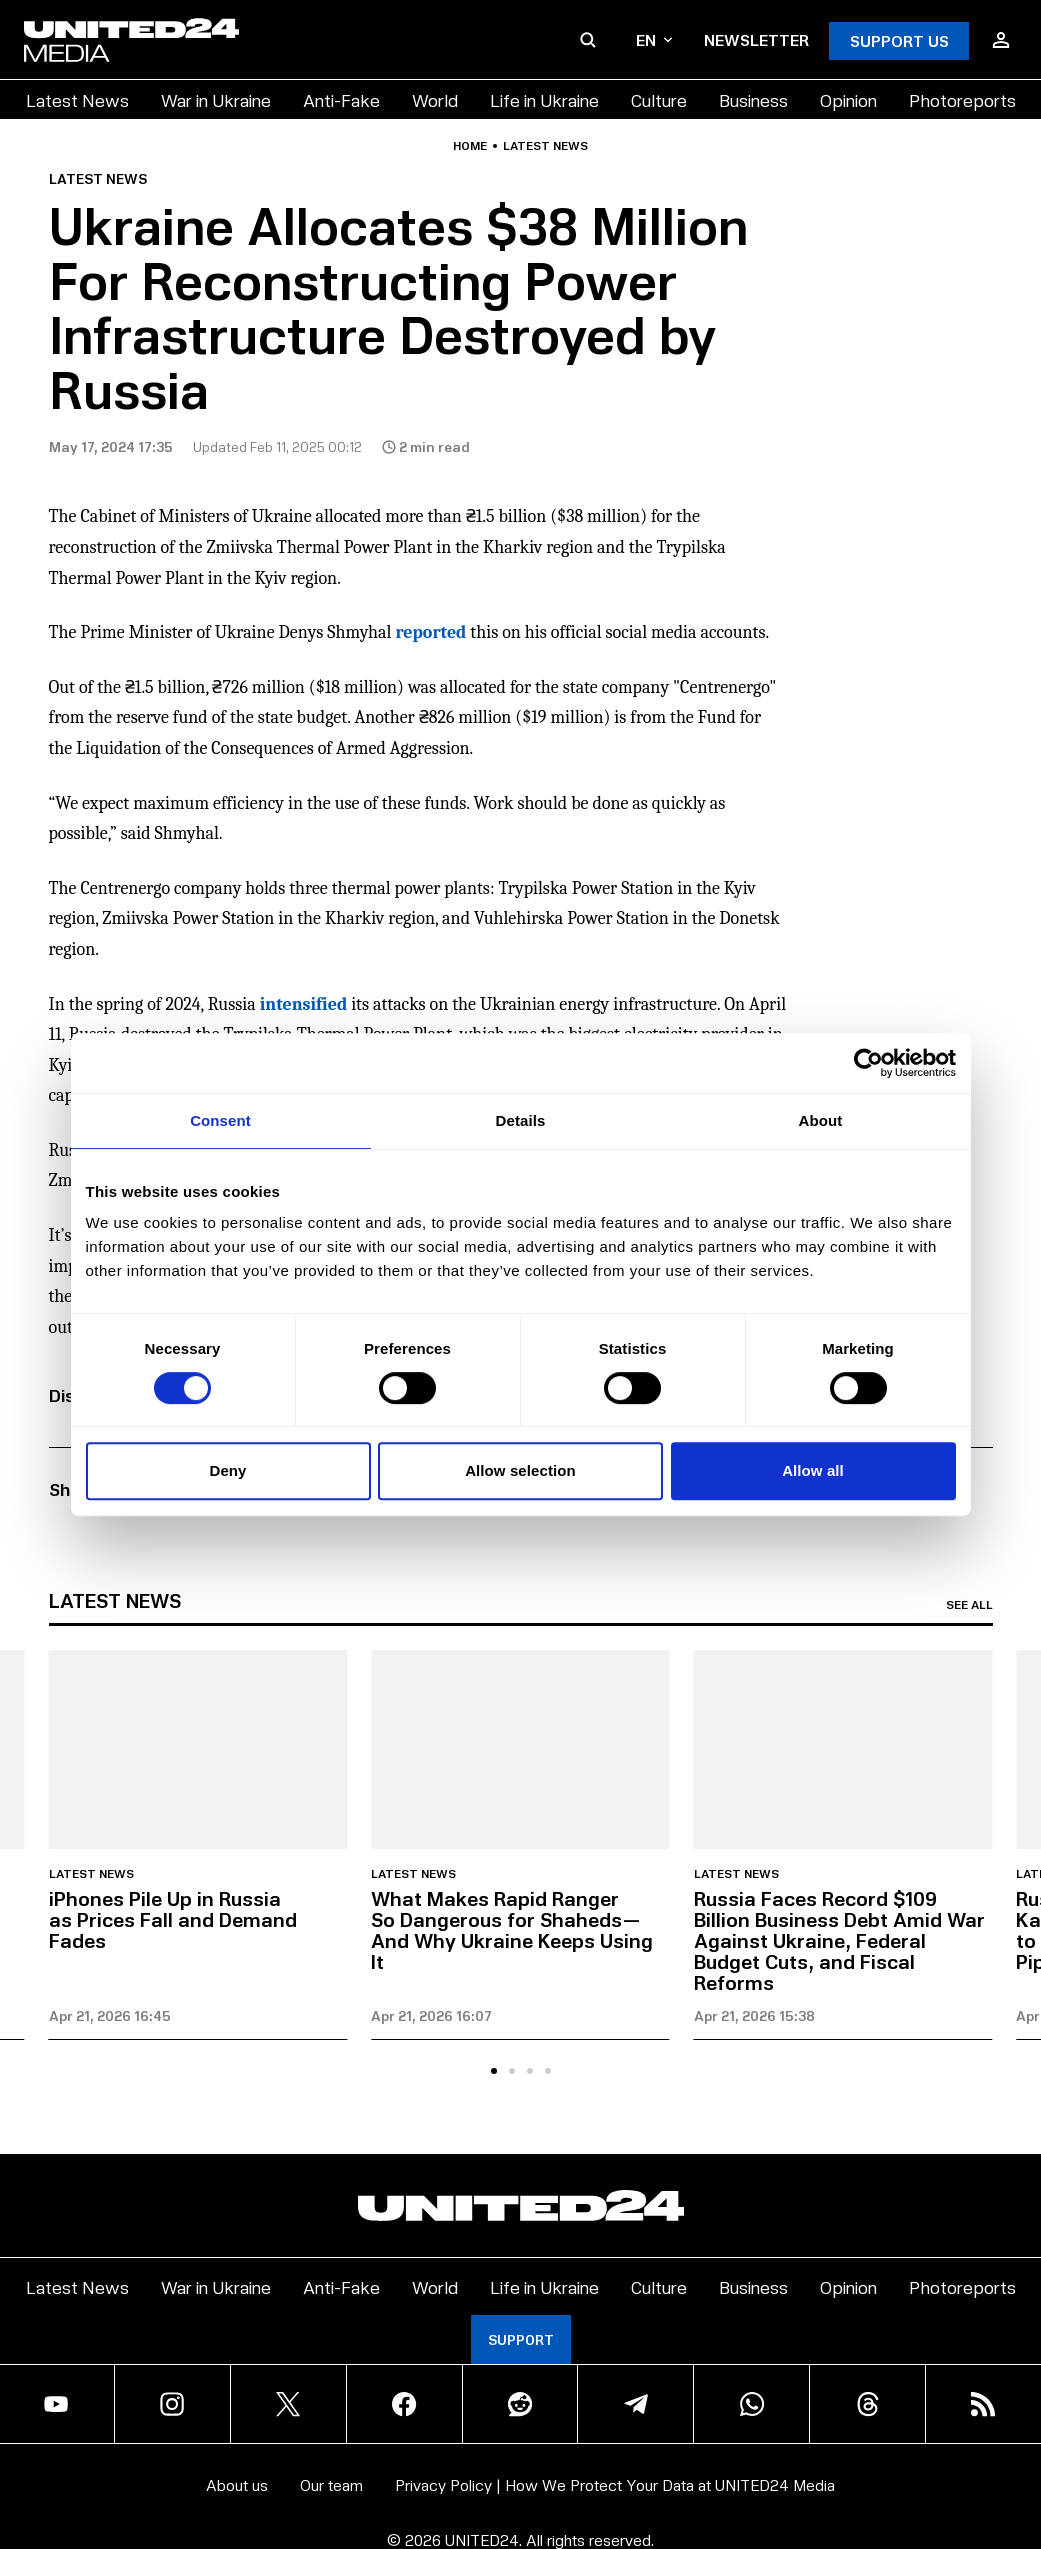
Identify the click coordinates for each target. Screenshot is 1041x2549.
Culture (659, 99)
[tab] (494, 2071)
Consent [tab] (220, 1120)
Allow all (813, 1470)
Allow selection (520, 1470)
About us (237, 2484)
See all (969, 1605)
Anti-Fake (341, 99)
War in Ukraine (216, 99)
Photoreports (962, 99)
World (435, 99)
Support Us (899, 40)
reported (430, 632)
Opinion (848, 99)
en (654, 39)
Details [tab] (521, 1120)
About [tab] (821, 1120)
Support (521, 2339)
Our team (331, 2484)
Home (470, 146)
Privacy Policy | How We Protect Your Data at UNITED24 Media (615, 2484)
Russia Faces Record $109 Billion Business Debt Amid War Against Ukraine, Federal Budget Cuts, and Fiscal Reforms (839, 1940)
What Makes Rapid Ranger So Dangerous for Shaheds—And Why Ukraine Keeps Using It (512, 1929)
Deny (227, 1470)
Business (753, 99)
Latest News (77, 99)
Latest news (545, 146)
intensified (303, 1004)
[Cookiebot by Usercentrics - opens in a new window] (868, 1063)
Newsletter (756, 39)
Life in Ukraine (544, 99)
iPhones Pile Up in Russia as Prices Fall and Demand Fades (173, 1919)
